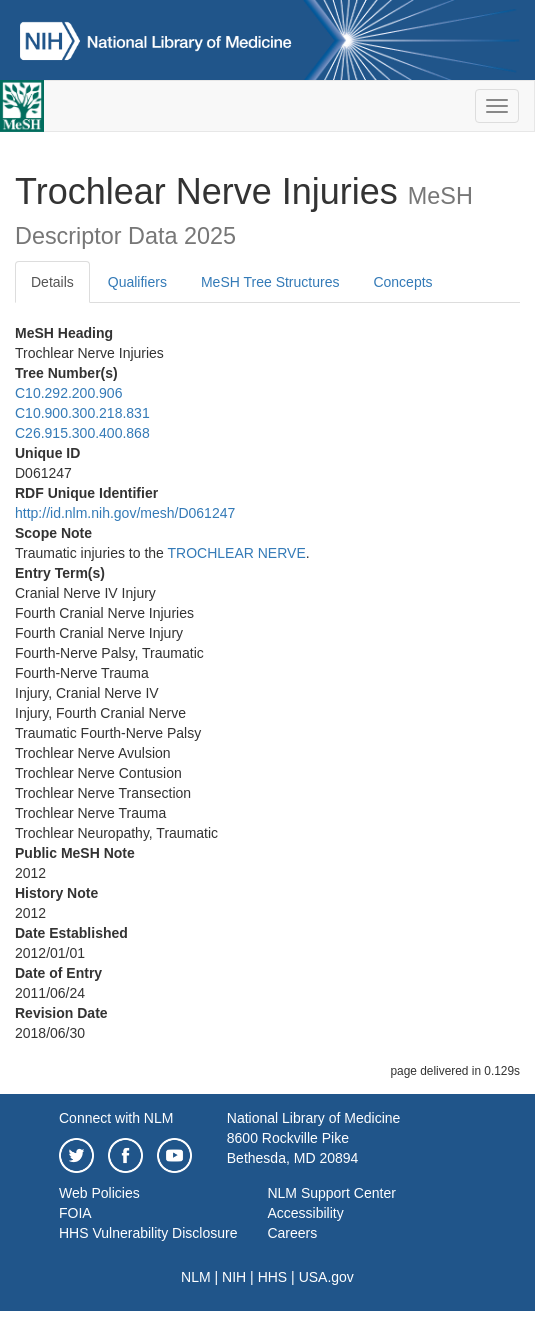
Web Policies (99, 1193)
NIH (234, 1277)
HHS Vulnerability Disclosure (148, 1233)
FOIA (75, 1213)
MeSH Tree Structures (270, 282)
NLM (196, 1277)
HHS (273, 1277)
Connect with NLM (116, 1118)
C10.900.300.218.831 (82, 413)
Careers (292, 1233)
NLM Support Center (331, 1193)
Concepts (402, 282)
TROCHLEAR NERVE (237, 553)
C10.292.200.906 (68, 393)
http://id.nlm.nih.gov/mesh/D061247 (125, 513)
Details (52, 282)
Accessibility (305, 1213)
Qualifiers (137, 282)
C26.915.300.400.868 (82, 433)
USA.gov (326, 1277)
